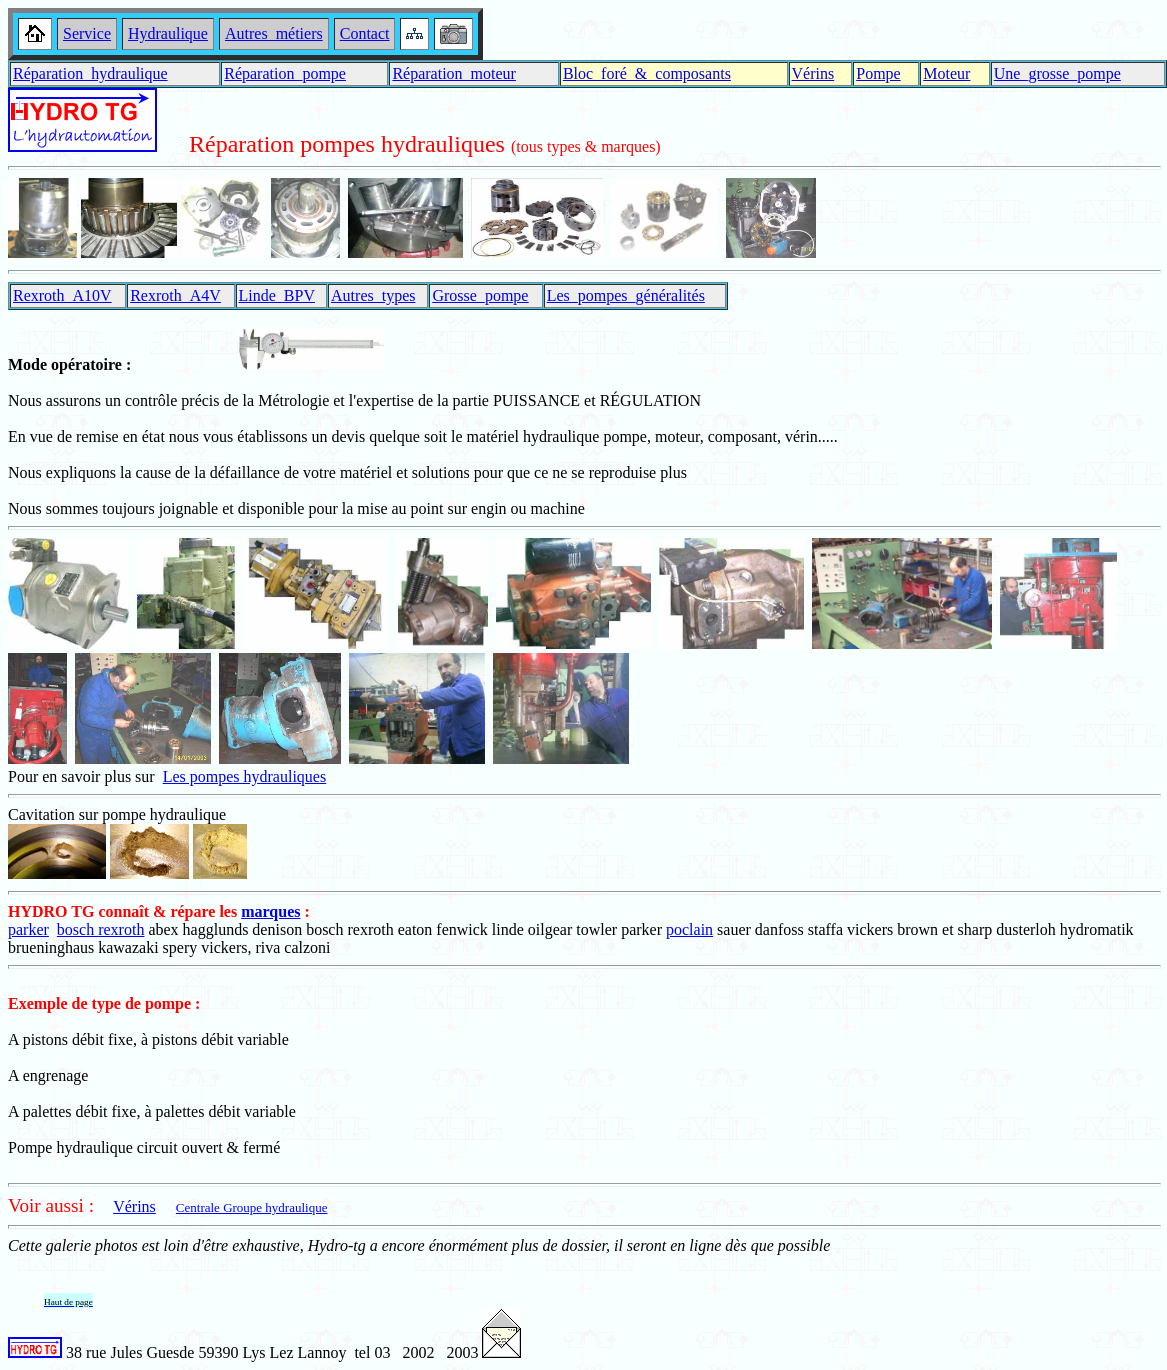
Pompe (878, 73)
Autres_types (373, 295)
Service (87, 33)
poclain (689, 929)
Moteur (946, 73)
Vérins (813, 73)
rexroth (121, 929)
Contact (365, 33)
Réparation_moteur (454, 73)
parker (28, 929)
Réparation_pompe (285, 73)
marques (270, 911)
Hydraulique (168, 33)
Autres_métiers (274, 33)
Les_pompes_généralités (626, 295)
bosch (77, 929)
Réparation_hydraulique (90, 73)
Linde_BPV (277, 295)
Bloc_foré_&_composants (647, 73)
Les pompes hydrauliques (245, 776)
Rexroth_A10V (62, 295)
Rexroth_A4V (175, 295)
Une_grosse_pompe (1057, 73)
